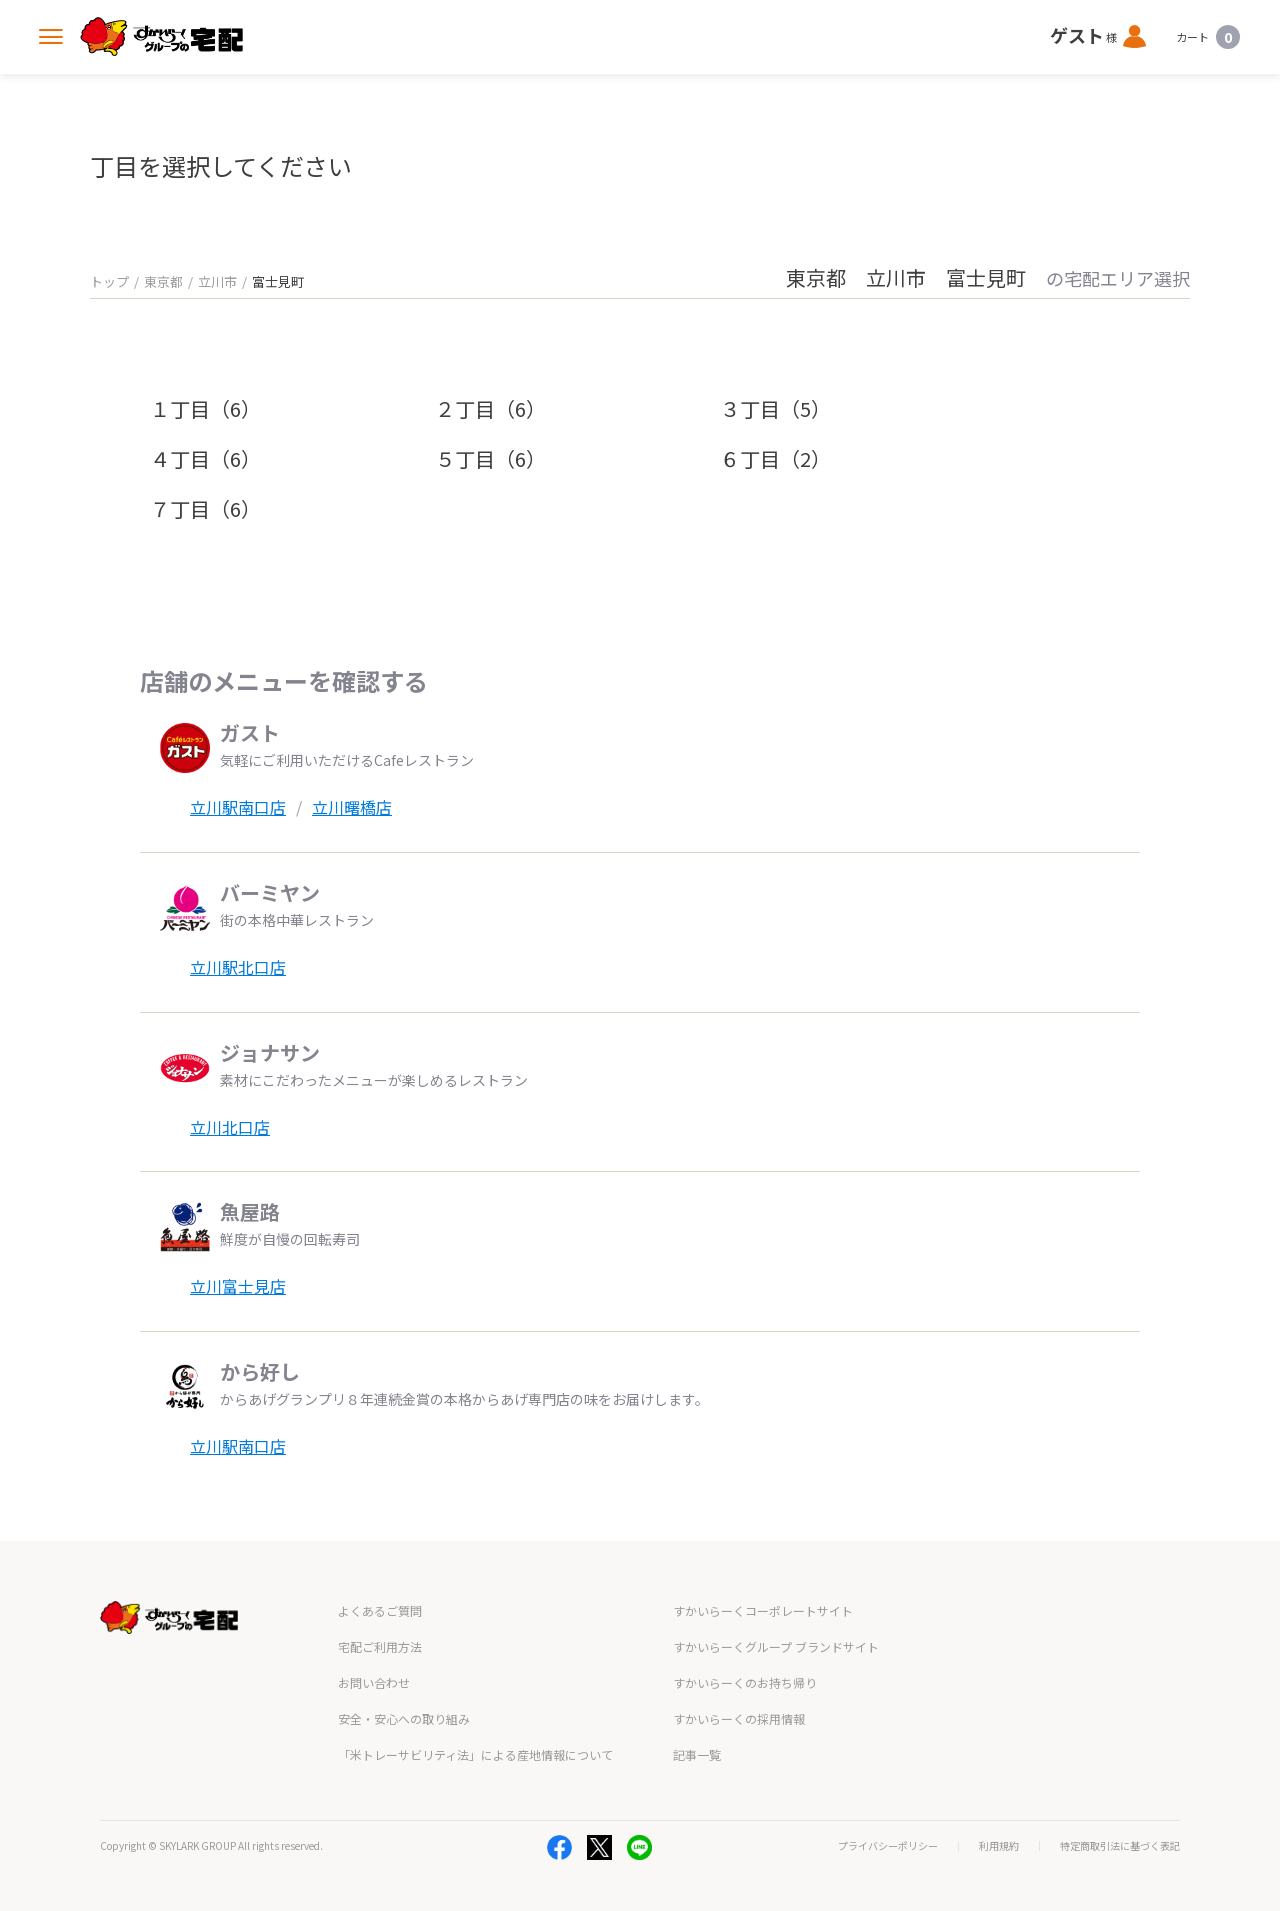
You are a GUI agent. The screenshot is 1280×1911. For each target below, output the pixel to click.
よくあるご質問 (380, 1610)
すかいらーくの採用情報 (739, 1718)
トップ (109, 281)
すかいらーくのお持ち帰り (745, 1682)
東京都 (163, 281)
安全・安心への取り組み (404, 1718)
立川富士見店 (238, 1286)
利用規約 (999, 1846)
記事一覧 (697, 1754)
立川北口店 (230, 1127)
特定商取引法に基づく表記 (1120, 1846)
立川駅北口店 (238, 967)
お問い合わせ (374, 1682)
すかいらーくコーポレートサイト (763, 1610)
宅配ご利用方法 (380, 1646)
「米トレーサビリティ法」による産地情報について (475, 1754)
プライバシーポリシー (888, 1846)
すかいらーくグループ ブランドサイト (776, 1646)
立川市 (217, 281)
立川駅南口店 (238, 807)
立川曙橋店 (352, 807)
